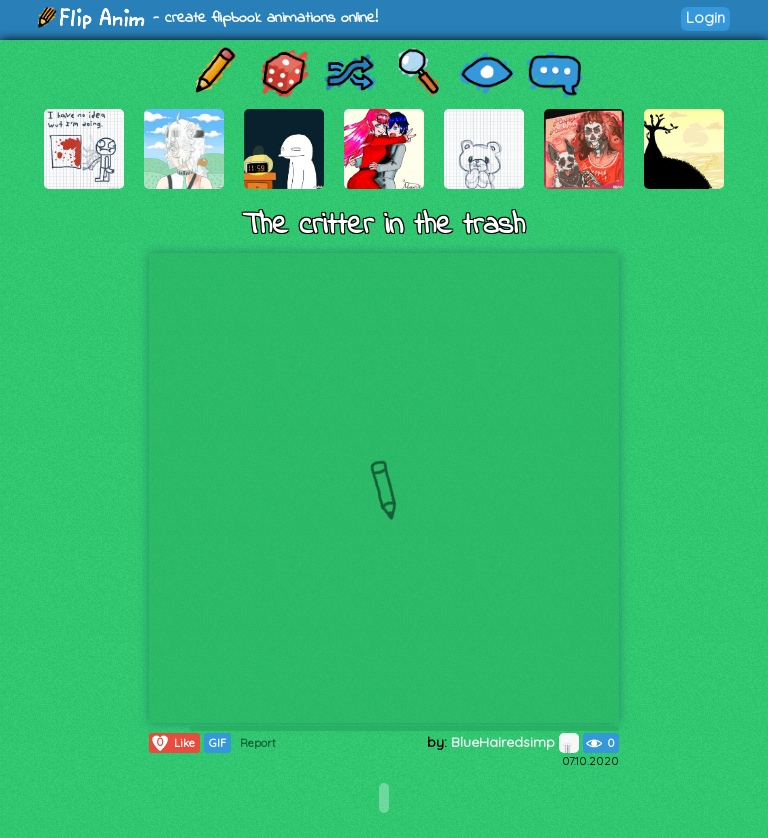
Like (172, 743)
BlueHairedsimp (515, 742)
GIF (217, 743)
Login (705, 17)
